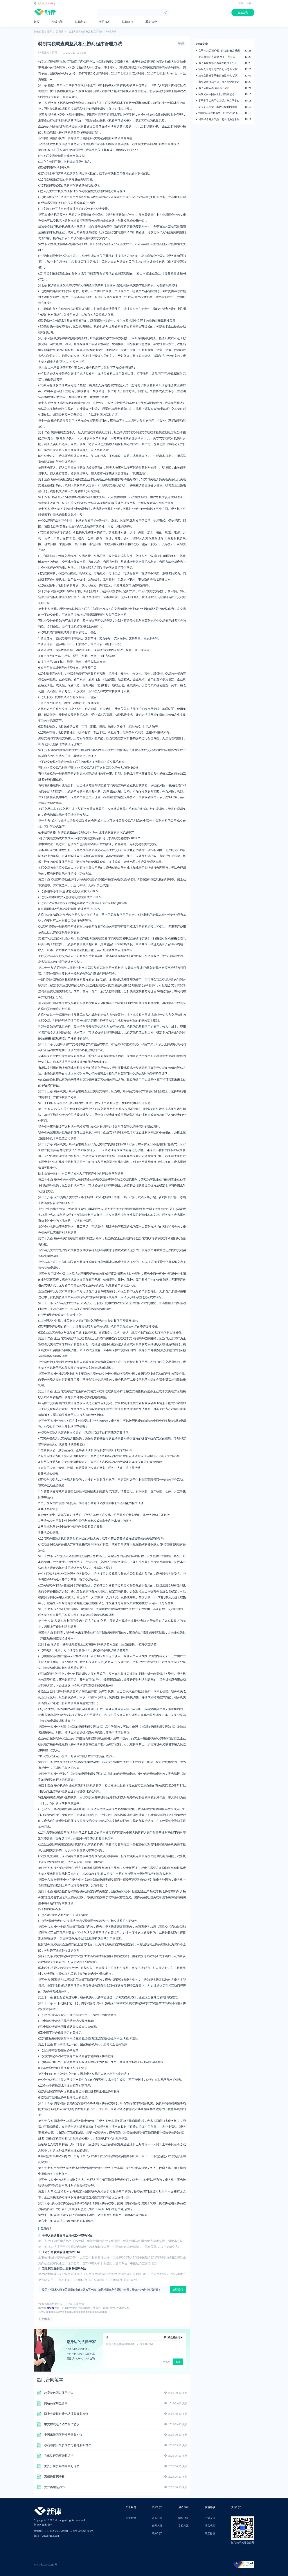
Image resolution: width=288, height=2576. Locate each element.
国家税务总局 (49, 52)
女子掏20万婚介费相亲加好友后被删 (219, 50)
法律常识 (81, 21)
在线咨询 (243, 12)
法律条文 (128, 21)
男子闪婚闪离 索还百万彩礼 (214, 88)
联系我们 (157, 2533)
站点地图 (210, 2525)
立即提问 (178, 2289)
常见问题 (183, 2525)
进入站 (40, 3)
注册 (249, 3)
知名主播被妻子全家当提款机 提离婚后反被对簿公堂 (219, 75)
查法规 (50, 2307)
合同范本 (104, 21)
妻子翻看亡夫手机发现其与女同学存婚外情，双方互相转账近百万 (220, 100)
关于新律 (131, 2517)
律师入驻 (157, 2525)
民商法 (60, 31)
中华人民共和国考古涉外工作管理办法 (67, 2235)
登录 (241, 3)
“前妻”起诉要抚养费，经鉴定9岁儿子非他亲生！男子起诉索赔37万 (219, 113)
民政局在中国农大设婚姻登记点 (216, 94)
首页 (37, 21)
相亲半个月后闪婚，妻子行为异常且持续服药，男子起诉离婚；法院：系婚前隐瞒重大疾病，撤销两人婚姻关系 (220, 119)
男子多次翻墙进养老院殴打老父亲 (217, 63)
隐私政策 (183, 2517)
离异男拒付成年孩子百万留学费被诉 (219, 81)
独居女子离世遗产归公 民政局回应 (218, 69)
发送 (178, 2361)
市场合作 (157, 2517)
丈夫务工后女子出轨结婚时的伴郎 (217, 106)
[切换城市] (50, 3)
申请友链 (210, 2517)
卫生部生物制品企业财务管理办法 (64, 2268)
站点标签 (210, 2533)
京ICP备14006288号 (45, 2564)
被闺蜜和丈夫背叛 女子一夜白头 (216, 56)
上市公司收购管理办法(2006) (61, 2252)
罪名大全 (151, 21)
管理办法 (45, 2319)
